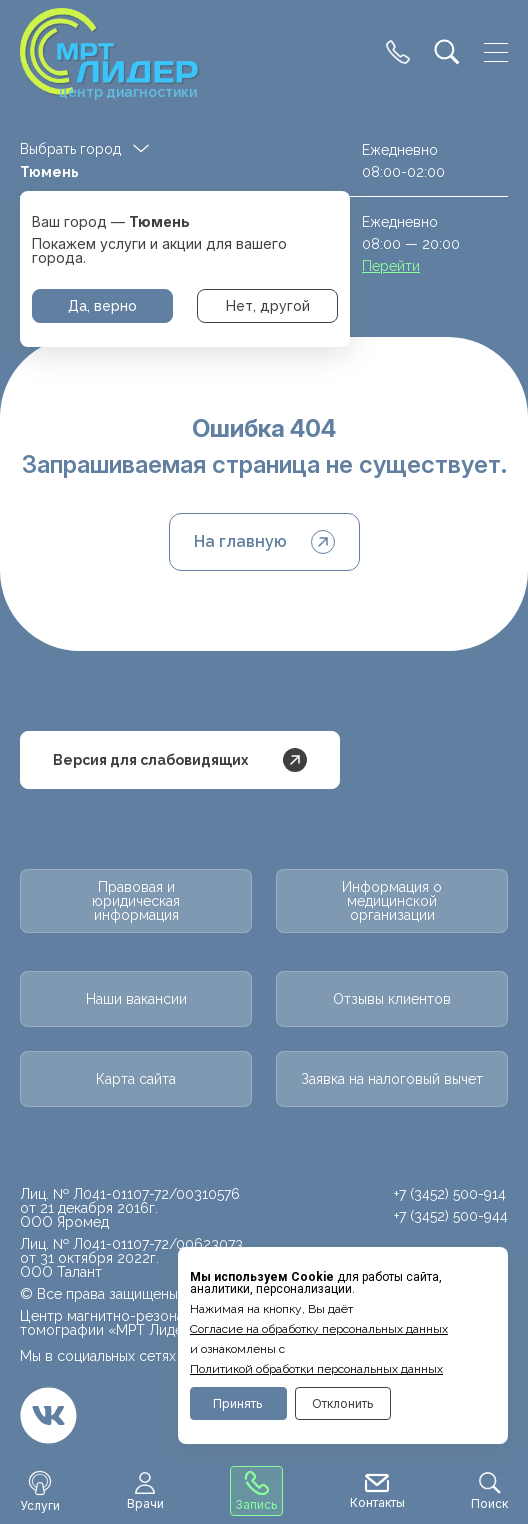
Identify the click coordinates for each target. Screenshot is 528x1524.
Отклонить (343, 1403)
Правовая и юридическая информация (136, 901)
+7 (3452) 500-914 (450, 1194)
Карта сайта (136, 1079)
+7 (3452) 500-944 (451, 1216)
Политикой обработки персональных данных (316, 1369)
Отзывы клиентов (392, 999)
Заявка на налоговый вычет (392, 1079)
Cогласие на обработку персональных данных (319, 1329)
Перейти (391, 266)
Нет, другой (268, 306)
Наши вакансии (136, 999)
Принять (238, 1403)
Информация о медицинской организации (392, 901)
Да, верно (102, 306)
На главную (264, 542)
